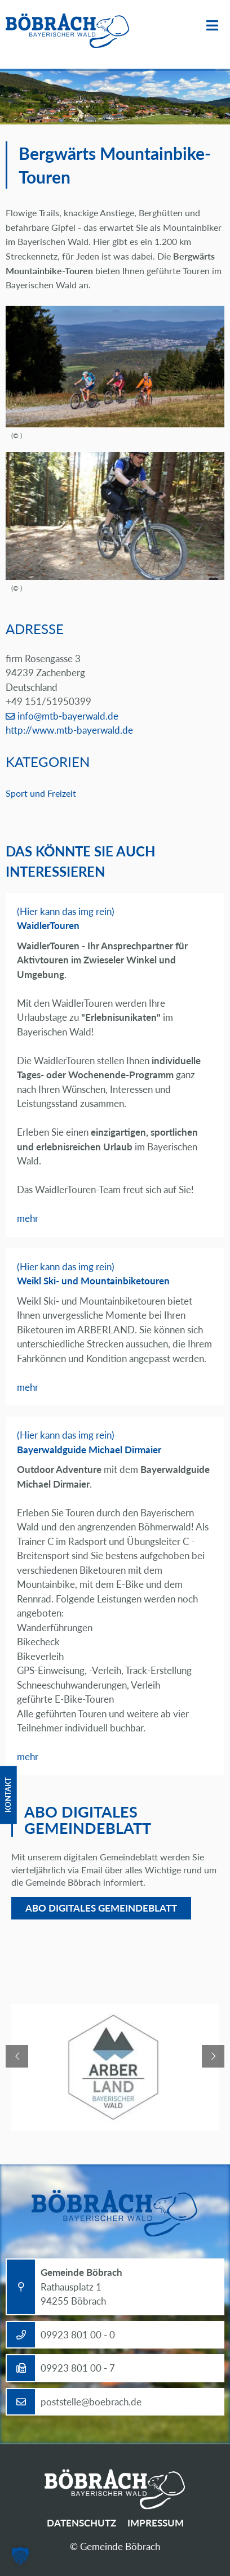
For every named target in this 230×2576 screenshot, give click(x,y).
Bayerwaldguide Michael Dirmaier (89, 1450)
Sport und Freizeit (41, 793)
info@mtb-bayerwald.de (67, 716)
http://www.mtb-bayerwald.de (69, 730)
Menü (212, 26)
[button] (20, 2555)
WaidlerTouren (48, 925)
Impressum (155, 2523)
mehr (27, 1218)
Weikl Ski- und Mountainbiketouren (93, 1281)
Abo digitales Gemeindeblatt (101, 1908)
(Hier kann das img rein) (65, 911)
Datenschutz (81, 2523)
